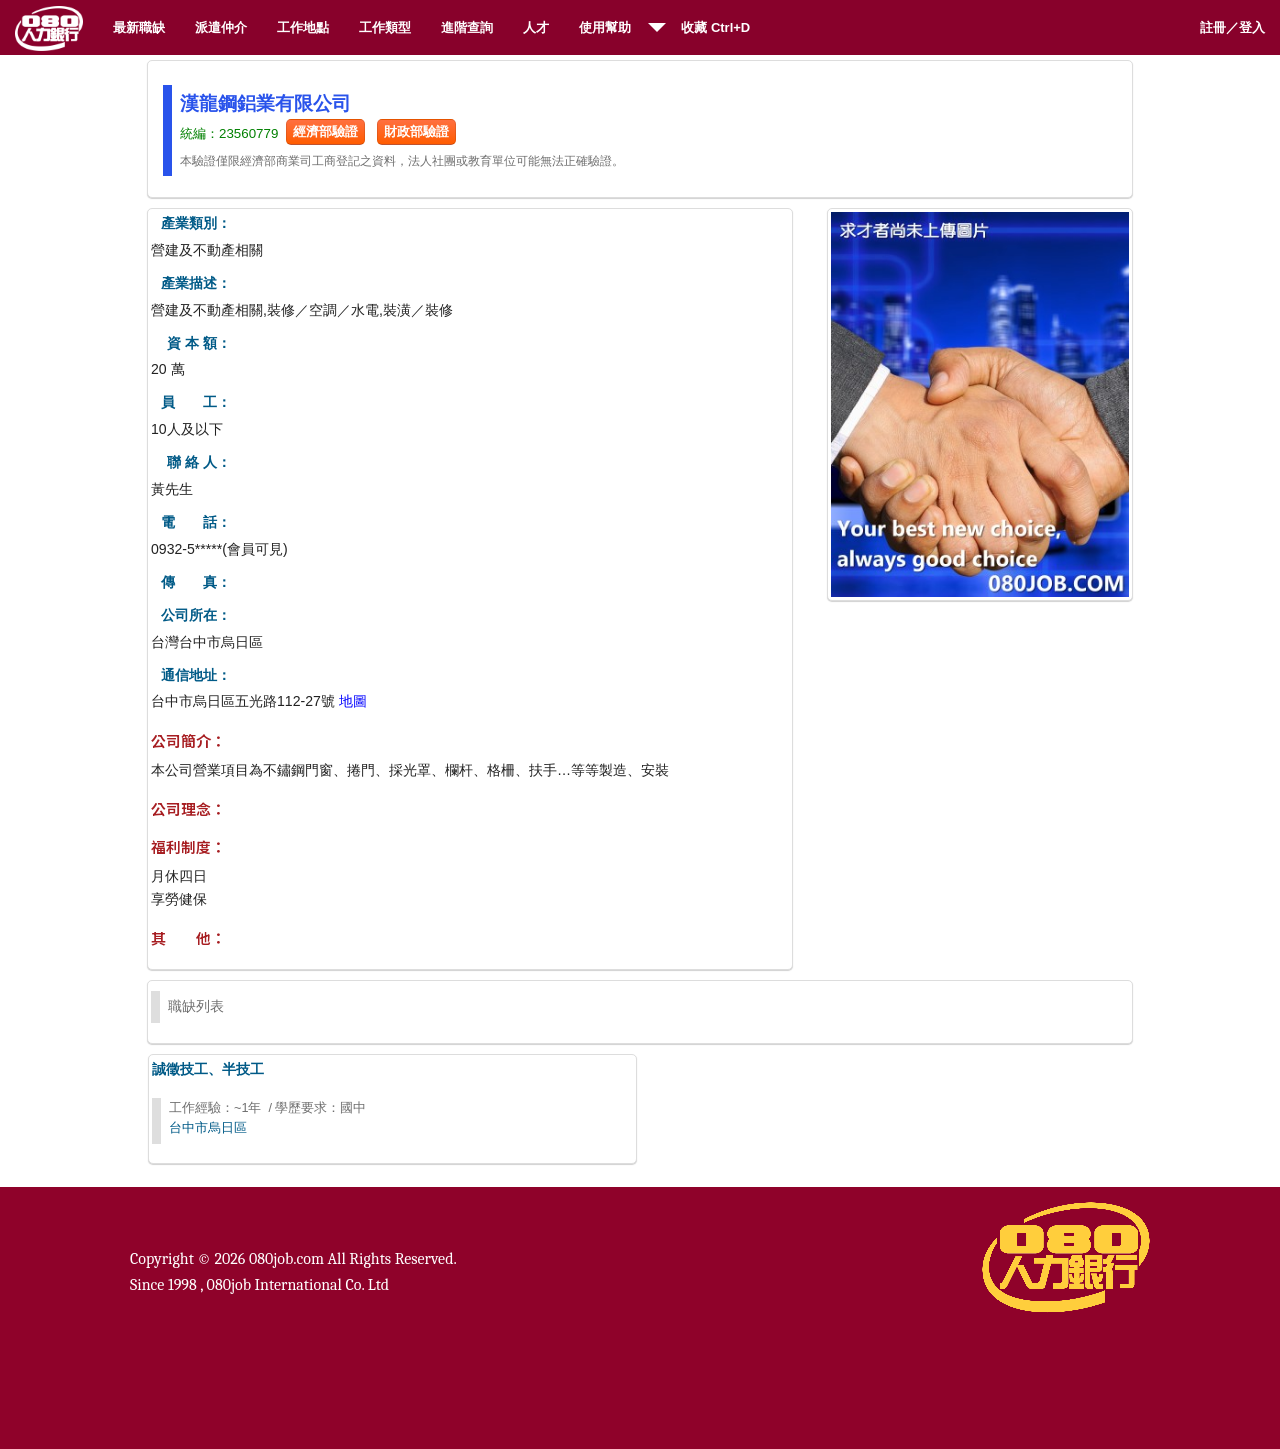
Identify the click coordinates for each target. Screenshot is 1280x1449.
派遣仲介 (221, 27)
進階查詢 (467, 27)
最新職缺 (139, 27)
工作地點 (303, 27)
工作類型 (385, 27)
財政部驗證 (416, 131)
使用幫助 (605, 27)
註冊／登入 (1232, 27)
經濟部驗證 (325, 131)
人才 (536, 27)
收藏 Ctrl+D (715, 27)
